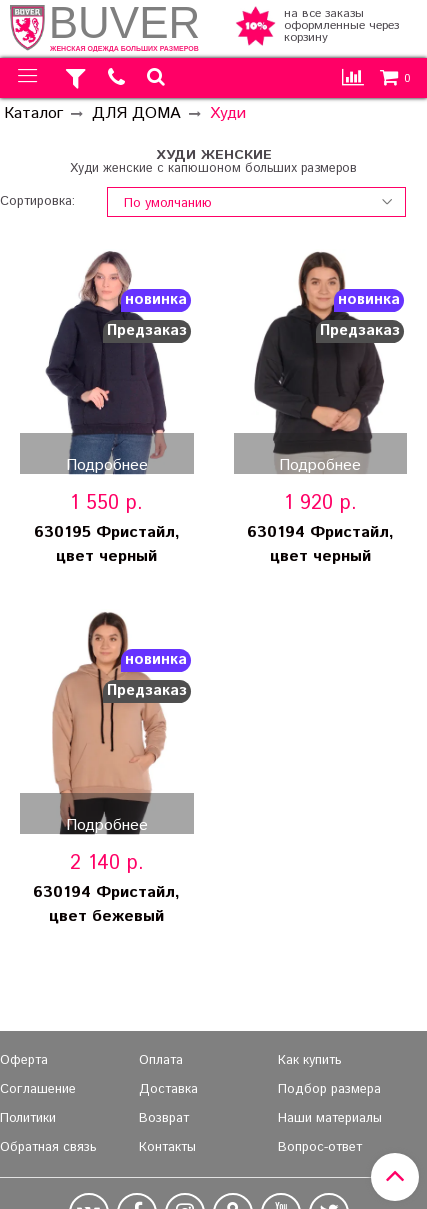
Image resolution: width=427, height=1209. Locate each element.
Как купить (310, 1060)
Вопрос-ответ (320, 1147)
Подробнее (107, 464)
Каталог (33, 113)
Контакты (167, 1147)
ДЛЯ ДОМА (136, 113)
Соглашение (38, 1089)
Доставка (168, 1089)
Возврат (164, 1118)
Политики (28, 1118)
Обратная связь (48, 1147)
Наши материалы (330, 1118)
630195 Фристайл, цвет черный (107, 544)
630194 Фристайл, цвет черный (320, 544)
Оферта (24, 1060)
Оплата (161, 1060)
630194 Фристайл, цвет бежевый (106, 904)
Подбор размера (329, 1089)
